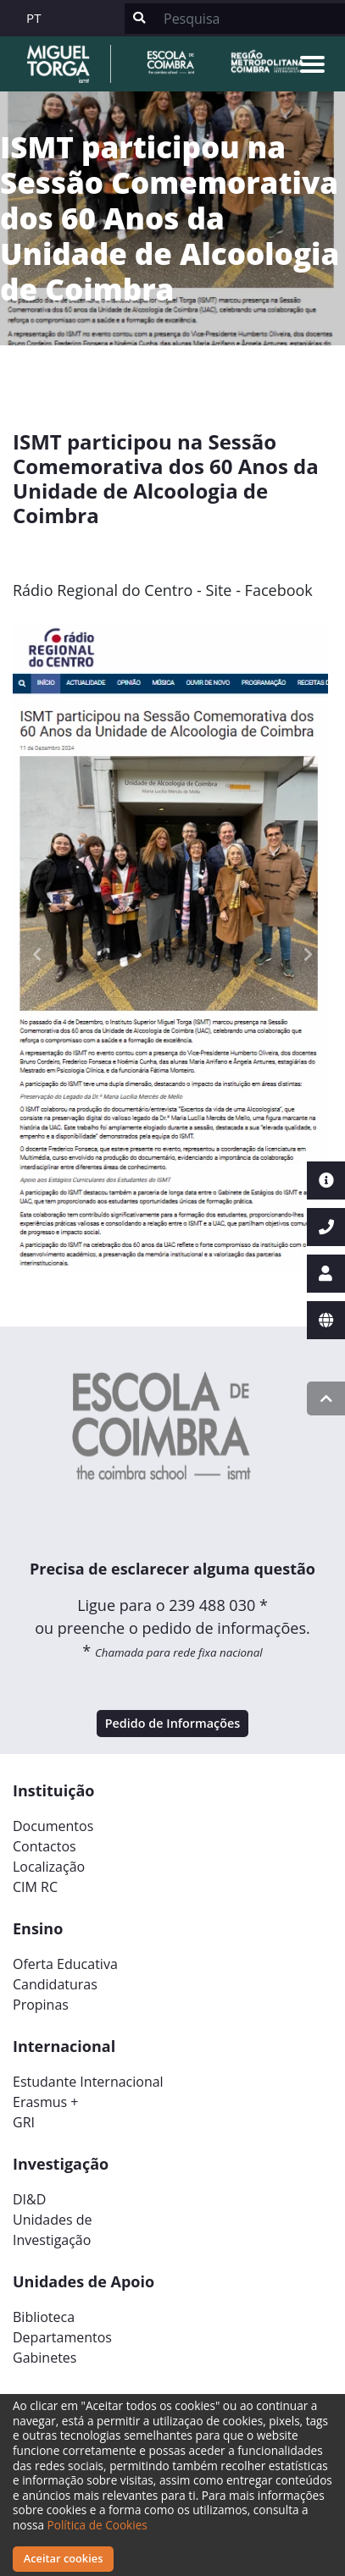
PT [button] (34, 17)
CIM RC (35, 1887)
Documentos (53, 1826)
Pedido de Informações (173, 1723)
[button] (37, 954)
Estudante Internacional (88, 2081)
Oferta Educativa (65, 1964)
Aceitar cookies (63, 2558)
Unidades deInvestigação (52, 2229)
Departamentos (62, 2337)
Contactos (44, 1846)
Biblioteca (44, 2317)
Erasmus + (46, 2102)
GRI (24, 2122)
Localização (49, 1866)
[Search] (249, 18)
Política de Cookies (97, 2525)
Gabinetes (44, 2357)
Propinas (41, 2004)
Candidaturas (55, 1984)
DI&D (29, 2199)
